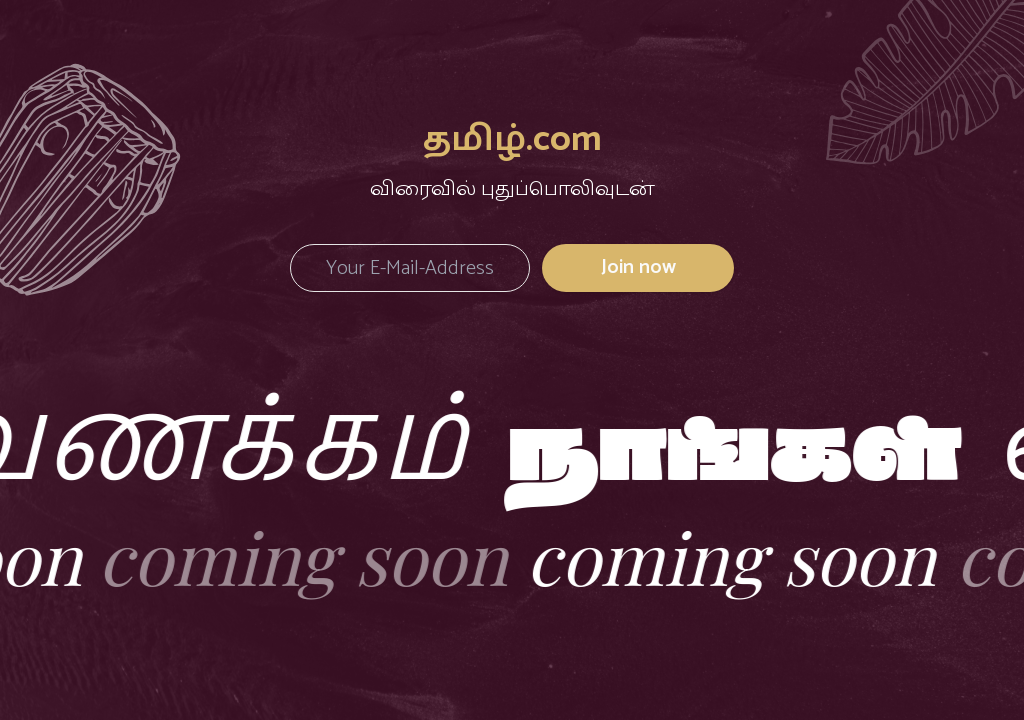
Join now (638, 267)
